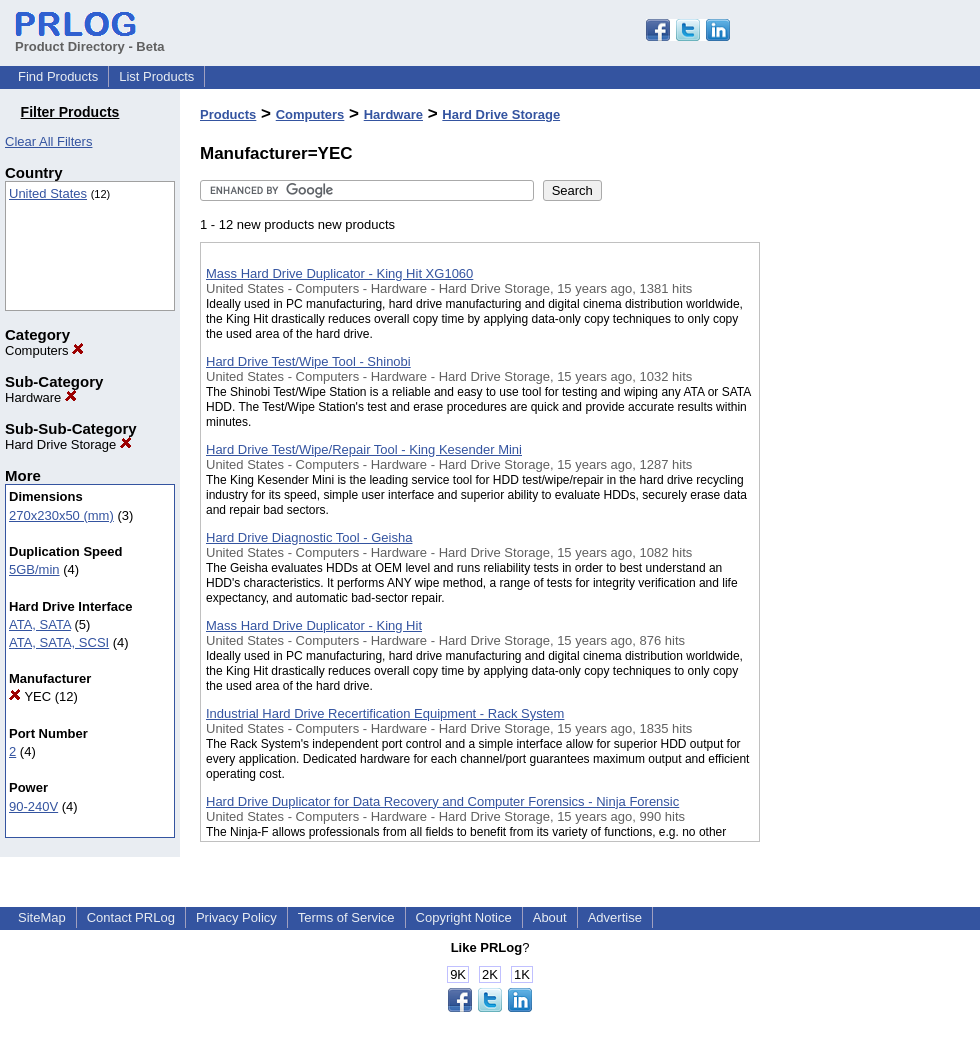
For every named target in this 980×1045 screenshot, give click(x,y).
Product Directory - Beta (90, 39)
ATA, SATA (40, 624)
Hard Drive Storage (68, 444)
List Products (156, 76)
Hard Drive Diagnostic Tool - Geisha (309, 537)
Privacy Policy (236, 917)
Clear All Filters (48, 141)
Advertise (615, 917)
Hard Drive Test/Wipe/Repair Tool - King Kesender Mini (364, 449)
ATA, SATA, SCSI (59, 642)
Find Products (58, 76)
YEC (30, 696)
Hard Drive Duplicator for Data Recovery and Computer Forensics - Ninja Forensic (442, 801)
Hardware (41, 397)
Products (228, 114)
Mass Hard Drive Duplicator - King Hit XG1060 (339, 273)
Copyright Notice (464, 917)
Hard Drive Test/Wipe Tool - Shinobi (308, 361)
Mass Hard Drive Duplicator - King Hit (314, 625)
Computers (44, 350)
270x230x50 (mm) (61, 515)
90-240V (33, 806)
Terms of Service (346, 917)
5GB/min (34, 569)
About (550, 917)
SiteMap (42, 917)
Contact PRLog (131, 917)
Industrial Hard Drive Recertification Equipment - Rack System (385, 713)
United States (48, 193)
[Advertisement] (860, 519)
